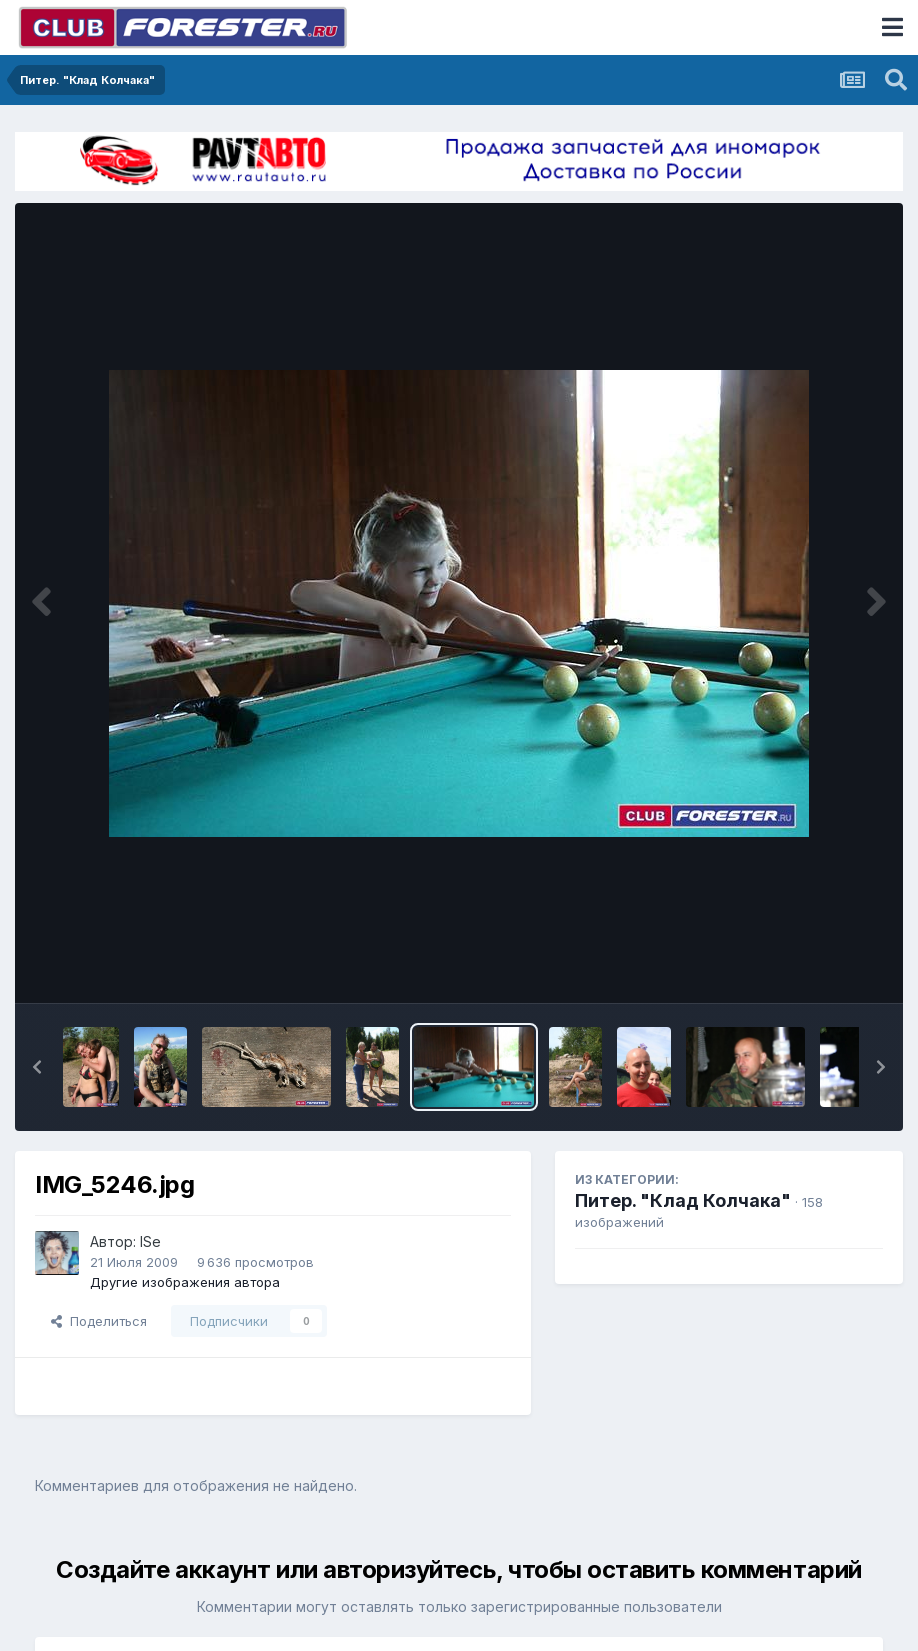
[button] (37, 1067)
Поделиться (99, 1321)
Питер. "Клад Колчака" (683, 1200)
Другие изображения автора (185, 1282)
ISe (150, 1241)
